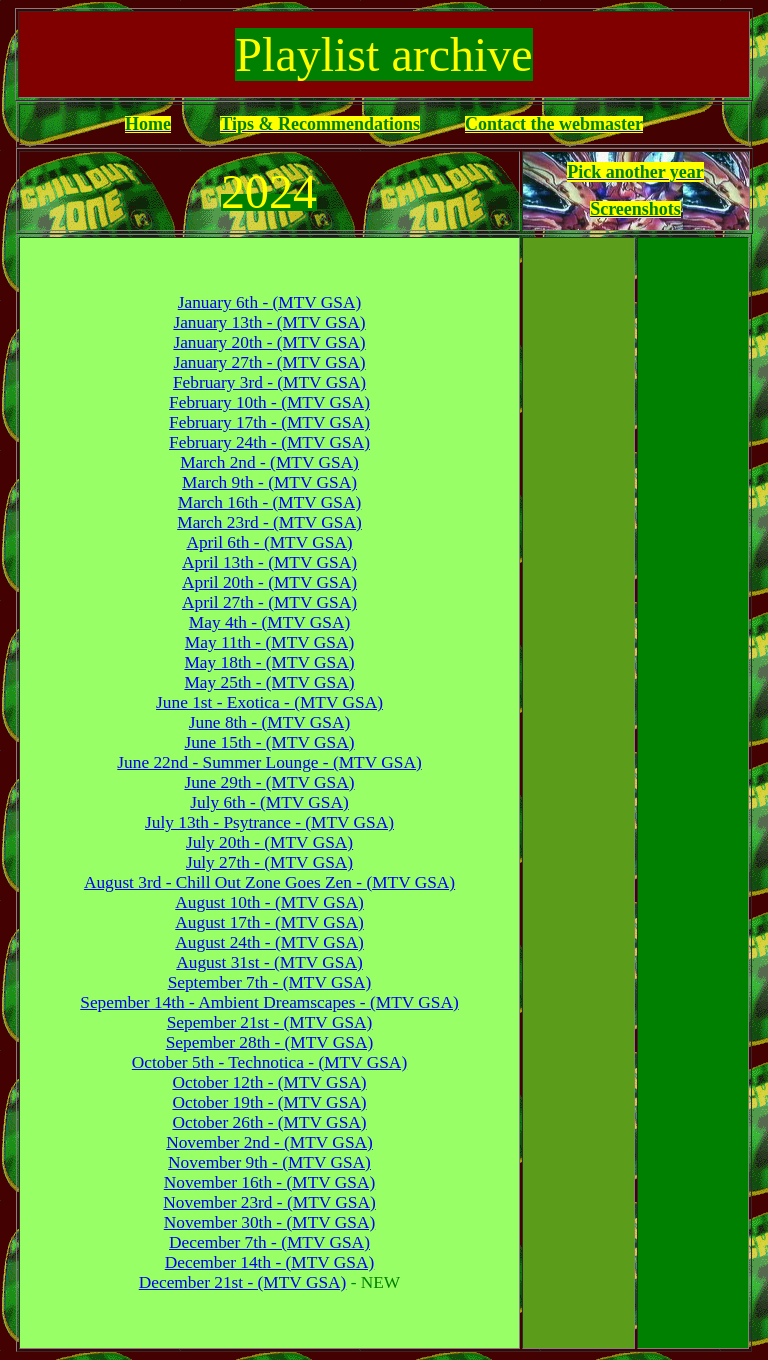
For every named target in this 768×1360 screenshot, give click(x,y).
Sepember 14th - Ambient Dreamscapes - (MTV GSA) (269, 1002)
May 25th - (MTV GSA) (269, 682)
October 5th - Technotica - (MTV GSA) (269, 1062)
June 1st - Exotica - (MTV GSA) (269, 702)
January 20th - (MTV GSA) (269, 342)
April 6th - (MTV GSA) (269, 542)
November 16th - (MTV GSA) (269, 1182)
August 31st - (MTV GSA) (269, 962)
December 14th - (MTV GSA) (270, 1262)
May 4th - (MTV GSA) (269, 622)
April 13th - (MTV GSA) (269, 562)
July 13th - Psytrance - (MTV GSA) (269, 822)
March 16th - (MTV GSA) (270, 502)
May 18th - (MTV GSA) (269, 662)
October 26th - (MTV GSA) (269, 1122)
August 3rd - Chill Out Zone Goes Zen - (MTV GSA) (269, 882)
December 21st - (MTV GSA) (243, 1282)
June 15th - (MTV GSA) (269, 742)
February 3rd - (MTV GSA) (269, 382)
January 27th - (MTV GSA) (269, 362)
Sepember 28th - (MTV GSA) (270, 1042)
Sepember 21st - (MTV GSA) (270, 1022)
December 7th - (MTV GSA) (269, 1242)
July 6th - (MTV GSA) (269, 802)
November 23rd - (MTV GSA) (269, 1202)
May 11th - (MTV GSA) (269, 642)
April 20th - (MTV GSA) (269, 582)
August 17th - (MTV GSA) (269, 922)
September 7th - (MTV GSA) (270, 982)
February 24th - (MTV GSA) (269, 442)
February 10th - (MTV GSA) (269, 402)
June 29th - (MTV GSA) (269, 782)
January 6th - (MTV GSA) (270, 302)
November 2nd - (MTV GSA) (269, 1142)
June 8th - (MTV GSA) (269, 722)
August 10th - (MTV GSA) (269, 902)
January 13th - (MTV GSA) (269, 322)
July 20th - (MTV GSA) (269, 842)
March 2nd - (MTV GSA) (269, 462)
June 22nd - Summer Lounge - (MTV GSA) (269, 762)
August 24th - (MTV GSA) (269, 942)
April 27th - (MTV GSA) (269, 602)
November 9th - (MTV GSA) (269, 1162)
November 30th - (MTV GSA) (269, 1222)
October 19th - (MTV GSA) (269, 1102)
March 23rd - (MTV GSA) (269, 522)
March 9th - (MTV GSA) (269, 482)
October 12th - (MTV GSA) (269, 1082)
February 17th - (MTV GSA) (269, 422)
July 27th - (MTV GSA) (269, 862)
